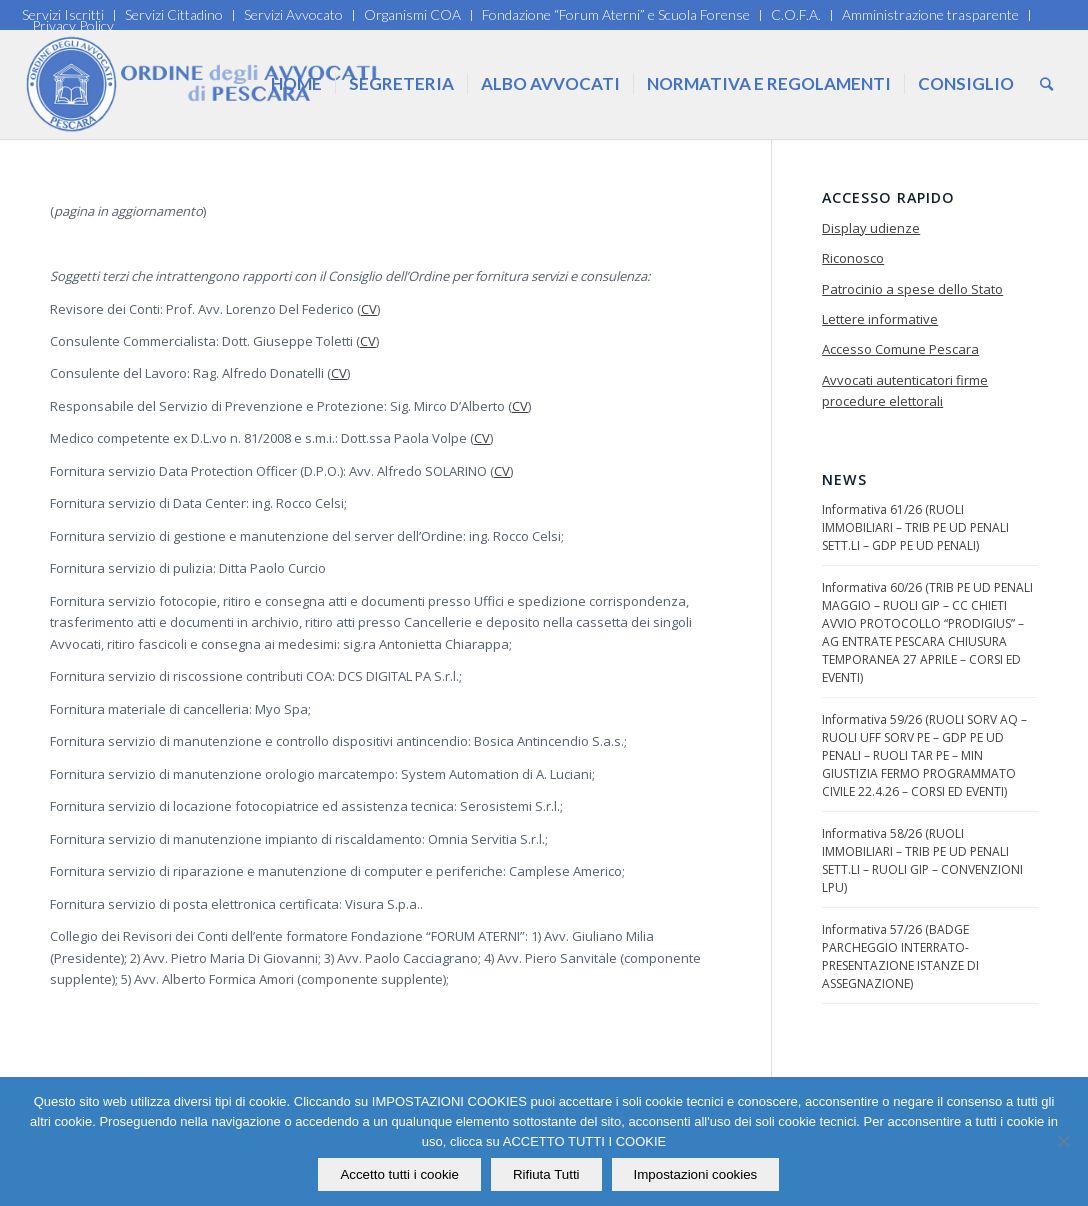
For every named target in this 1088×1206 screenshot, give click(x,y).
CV (369, 309)
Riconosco (853, 258)
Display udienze (871, 228)
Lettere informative (880, 319)
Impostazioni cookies (696, 1174)
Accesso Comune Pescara (900, 349)
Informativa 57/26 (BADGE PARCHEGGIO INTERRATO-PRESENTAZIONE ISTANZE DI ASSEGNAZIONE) (900, 956)
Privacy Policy (73, 25)
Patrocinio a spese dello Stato (912, 289)
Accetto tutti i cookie (400, 1174)
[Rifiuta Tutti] (1063, 1142)
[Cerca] (1046, 84)
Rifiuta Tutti (546, 1174)
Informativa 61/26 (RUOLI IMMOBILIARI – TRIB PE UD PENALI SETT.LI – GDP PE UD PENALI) (915, 527)
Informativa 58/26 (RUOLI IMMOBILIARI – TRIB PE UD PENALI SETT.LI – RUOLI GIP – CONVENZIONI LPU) (922, 860)
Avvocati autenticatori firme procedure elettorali (905, 390)
